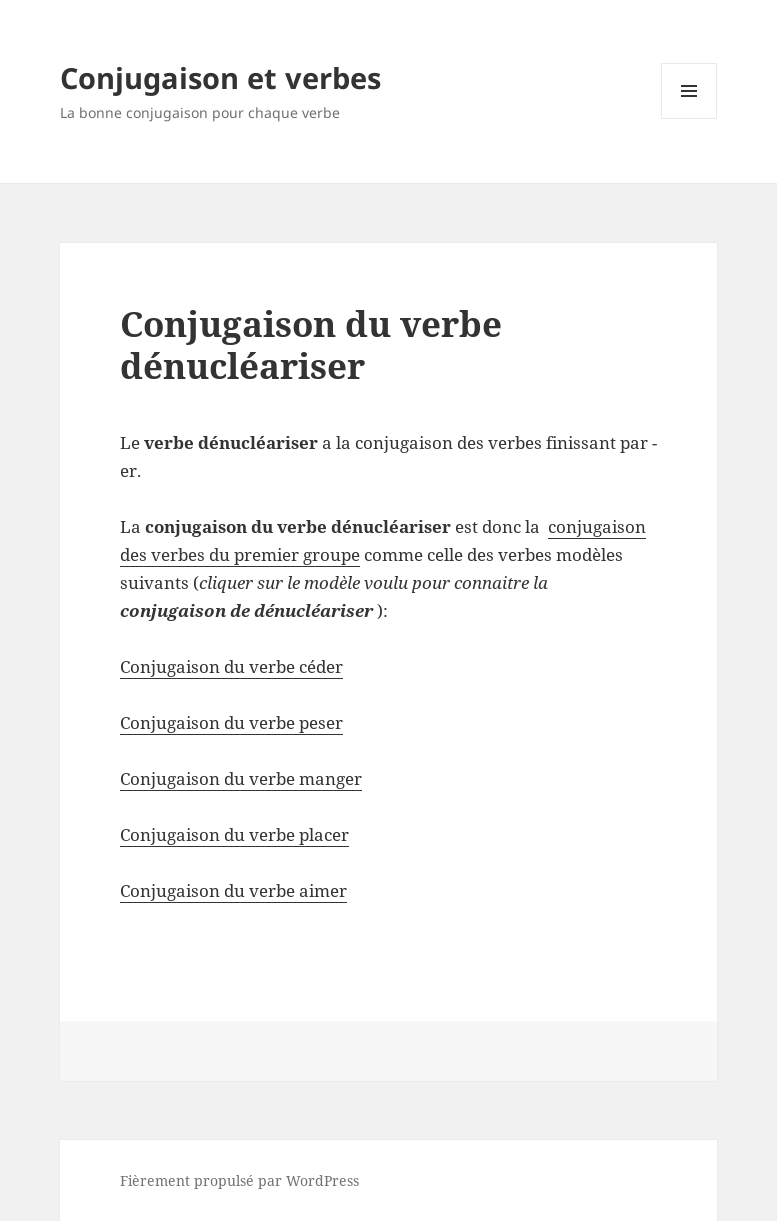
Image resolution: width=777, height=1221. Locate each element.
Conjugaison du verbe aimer (233, 890)
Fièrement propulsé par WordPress (239, 1180)
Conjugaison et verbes (220, 77)
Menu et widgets (689, 118)
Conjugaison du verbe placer (234, 834)
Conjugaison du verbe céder (231, 666)
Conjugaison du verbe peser (231, 722)
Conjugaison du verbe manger (241, 778)
